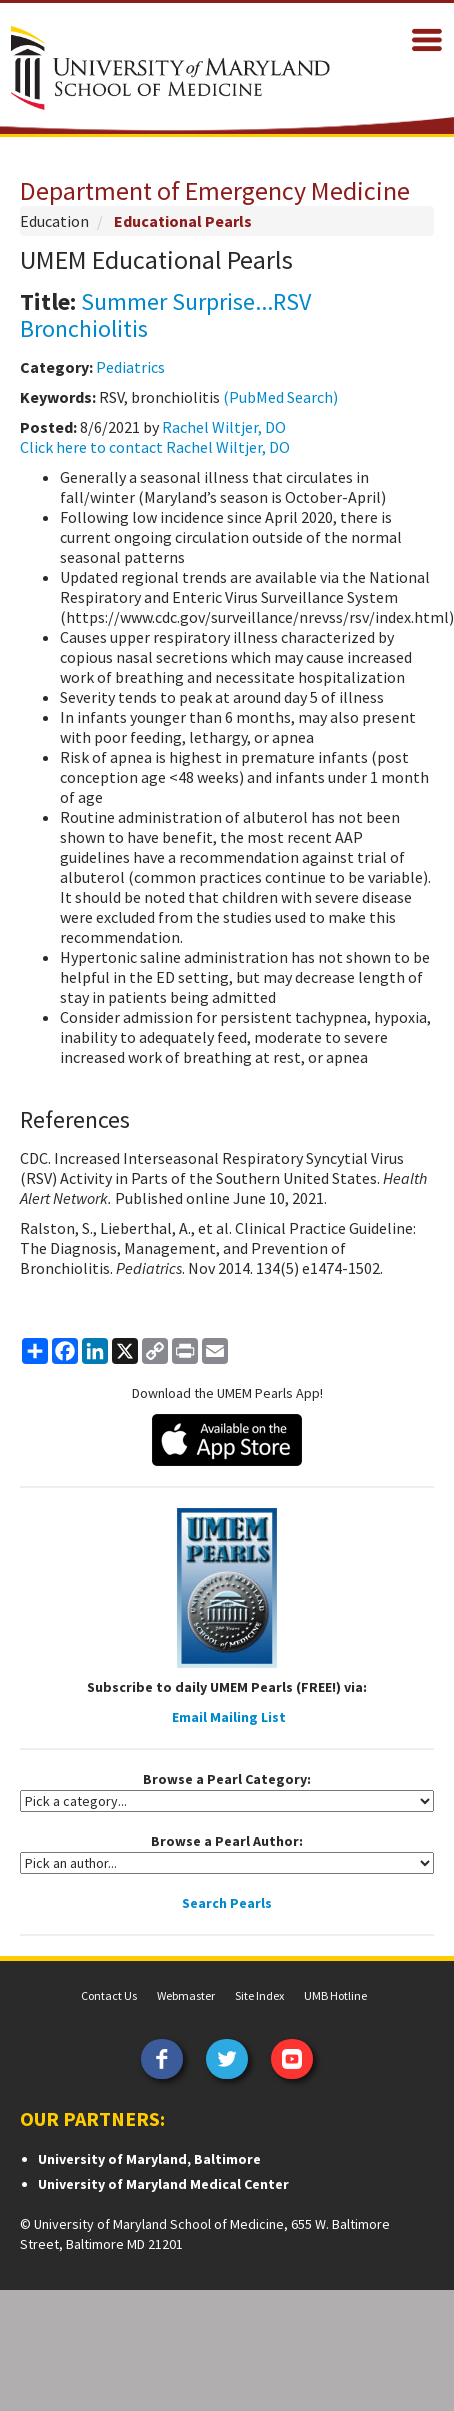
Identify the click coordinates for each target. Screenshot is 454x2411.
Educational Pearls (183, 221)
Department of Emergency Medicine (215, 190)
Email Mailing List (229, 1717)
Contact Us (109, 1995)
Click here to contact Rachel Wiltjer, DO (155, 447)
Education (54, 221)
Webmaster (186, 1995)
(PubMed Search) (280, 397)
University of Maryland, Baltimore (149, 2159)
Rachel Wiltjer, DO (224, 427)
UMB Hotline (335, 1995)
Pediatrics (130, 367)
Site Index (259, 1995)
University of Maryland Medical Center (163, 2184)
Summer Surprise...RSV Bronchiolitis (165, 314)
